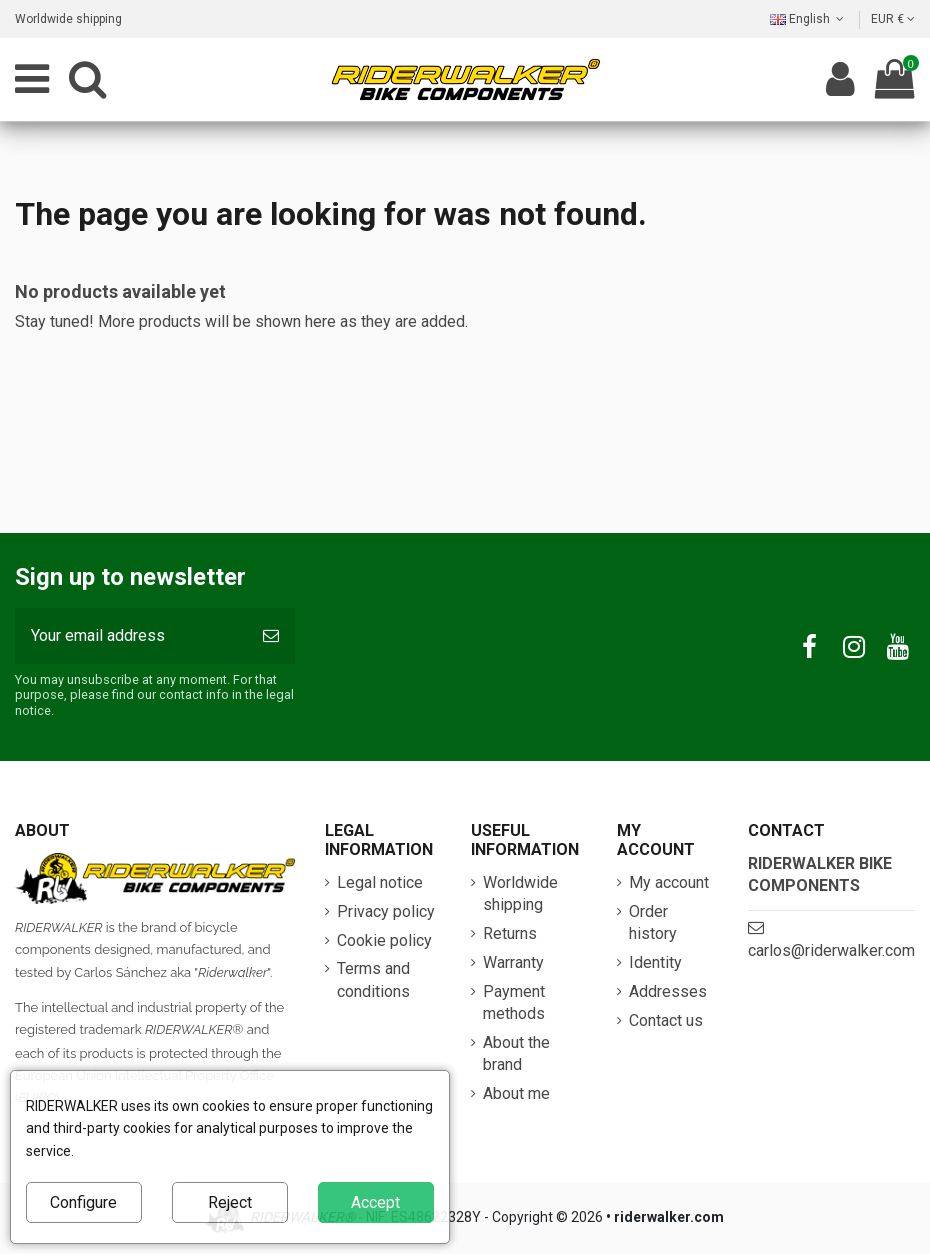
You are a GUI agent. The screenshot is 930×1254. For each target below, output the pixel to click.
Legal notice (380, 882)
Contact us (666, 1020)
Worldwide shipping (68, 19)
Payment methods (514, 1002)
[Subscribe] (271, 636)
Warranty (513, 962)
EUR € (893, 19)
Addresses (668, 991)
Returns (510, 933)
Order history (653, 922)
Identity (655, 962)
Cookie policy (384, 940)
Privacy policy (386, 911)
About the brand (516, 1053)
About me (516, 1093)
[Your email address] (131, 636)
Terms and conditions (373, 979)
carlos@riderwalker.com (831, 950)
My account (669, 882)
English (809, 19)
